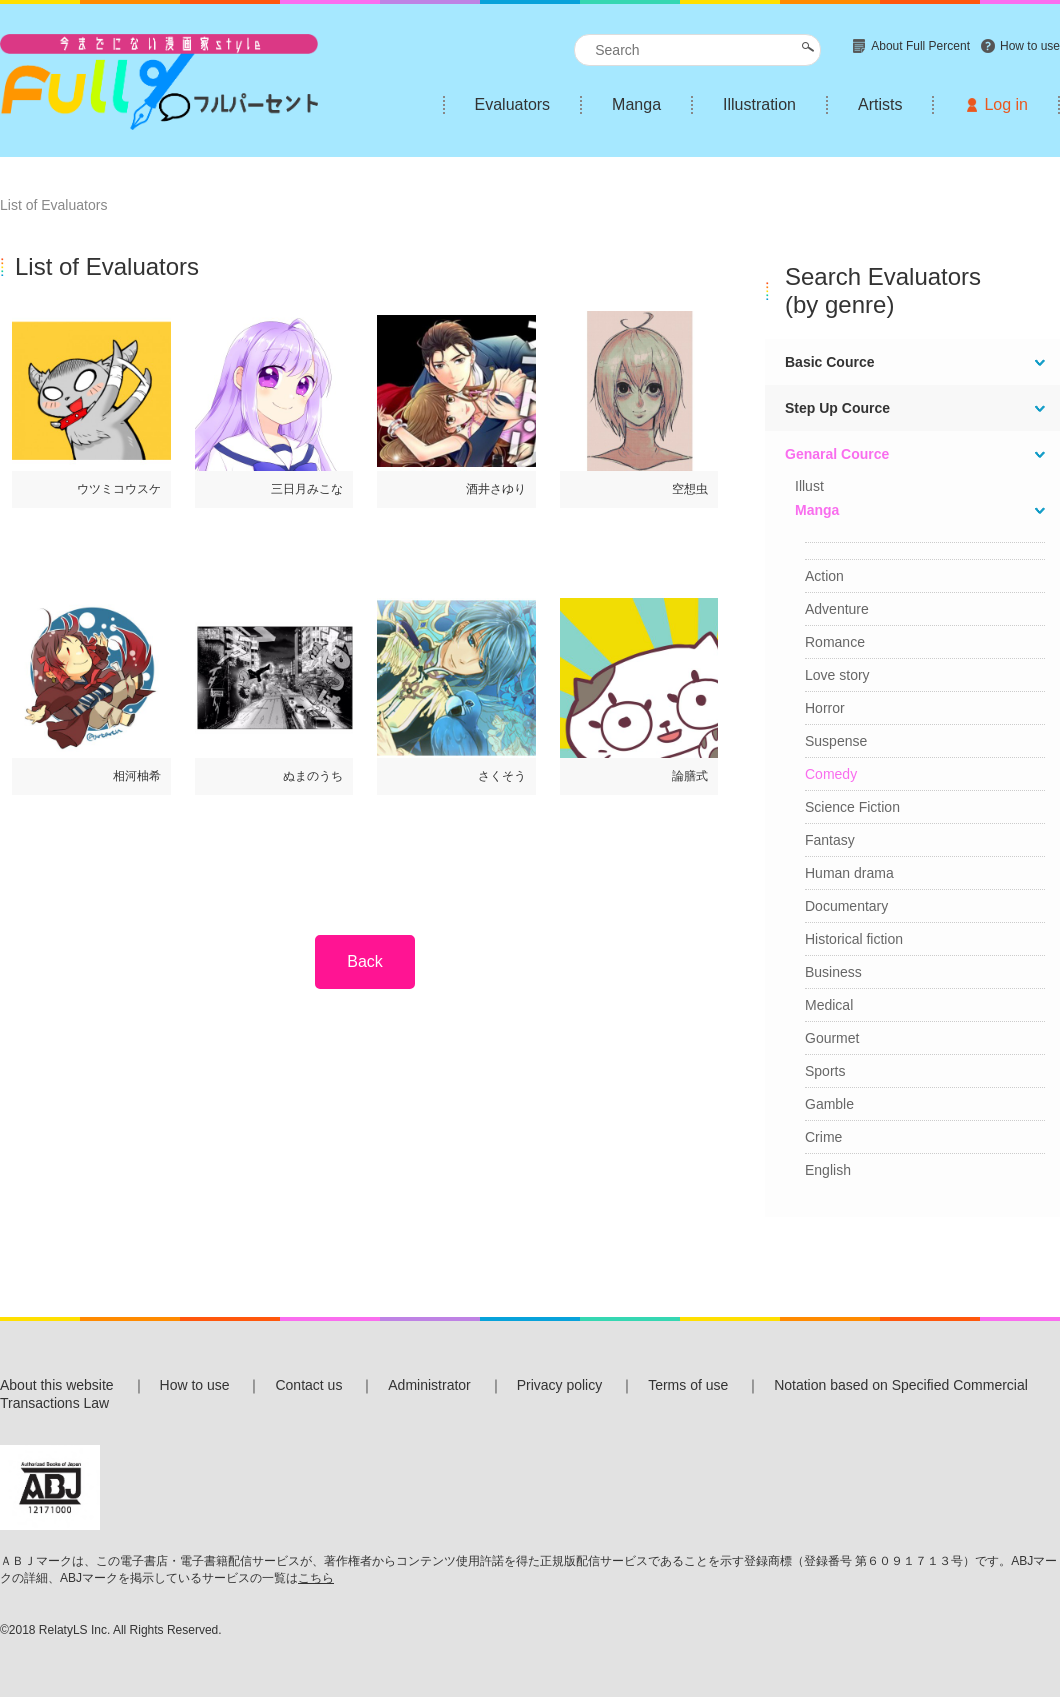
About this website (57, 1385)
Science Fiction (852, 807)
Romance (835, 642)
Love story (837, 675)
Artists (880, 104)
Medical (829, 1005)
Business (833, 972)
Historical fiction (854, 939)
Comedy (831, 774)
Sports (825, 1071)
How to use (195, 1385)
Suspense (836, 741)
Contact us (308, 1385)
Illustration (759, 104)
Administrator (429, 1385)
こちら (316, 1578)
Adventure (837, 609)
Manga (636, 104)
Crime (823, 1137)
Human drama (849, 873)
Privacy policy (560, 1385)
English (828, 1170)
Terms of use (688, 1385)
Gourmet (832, 1038)
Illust (809, 486)
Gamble (829, 1104)
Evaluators (513, 104)
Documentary (846, 906)
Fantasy (830, 840)
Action (824, 576)
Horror (825, 708)
